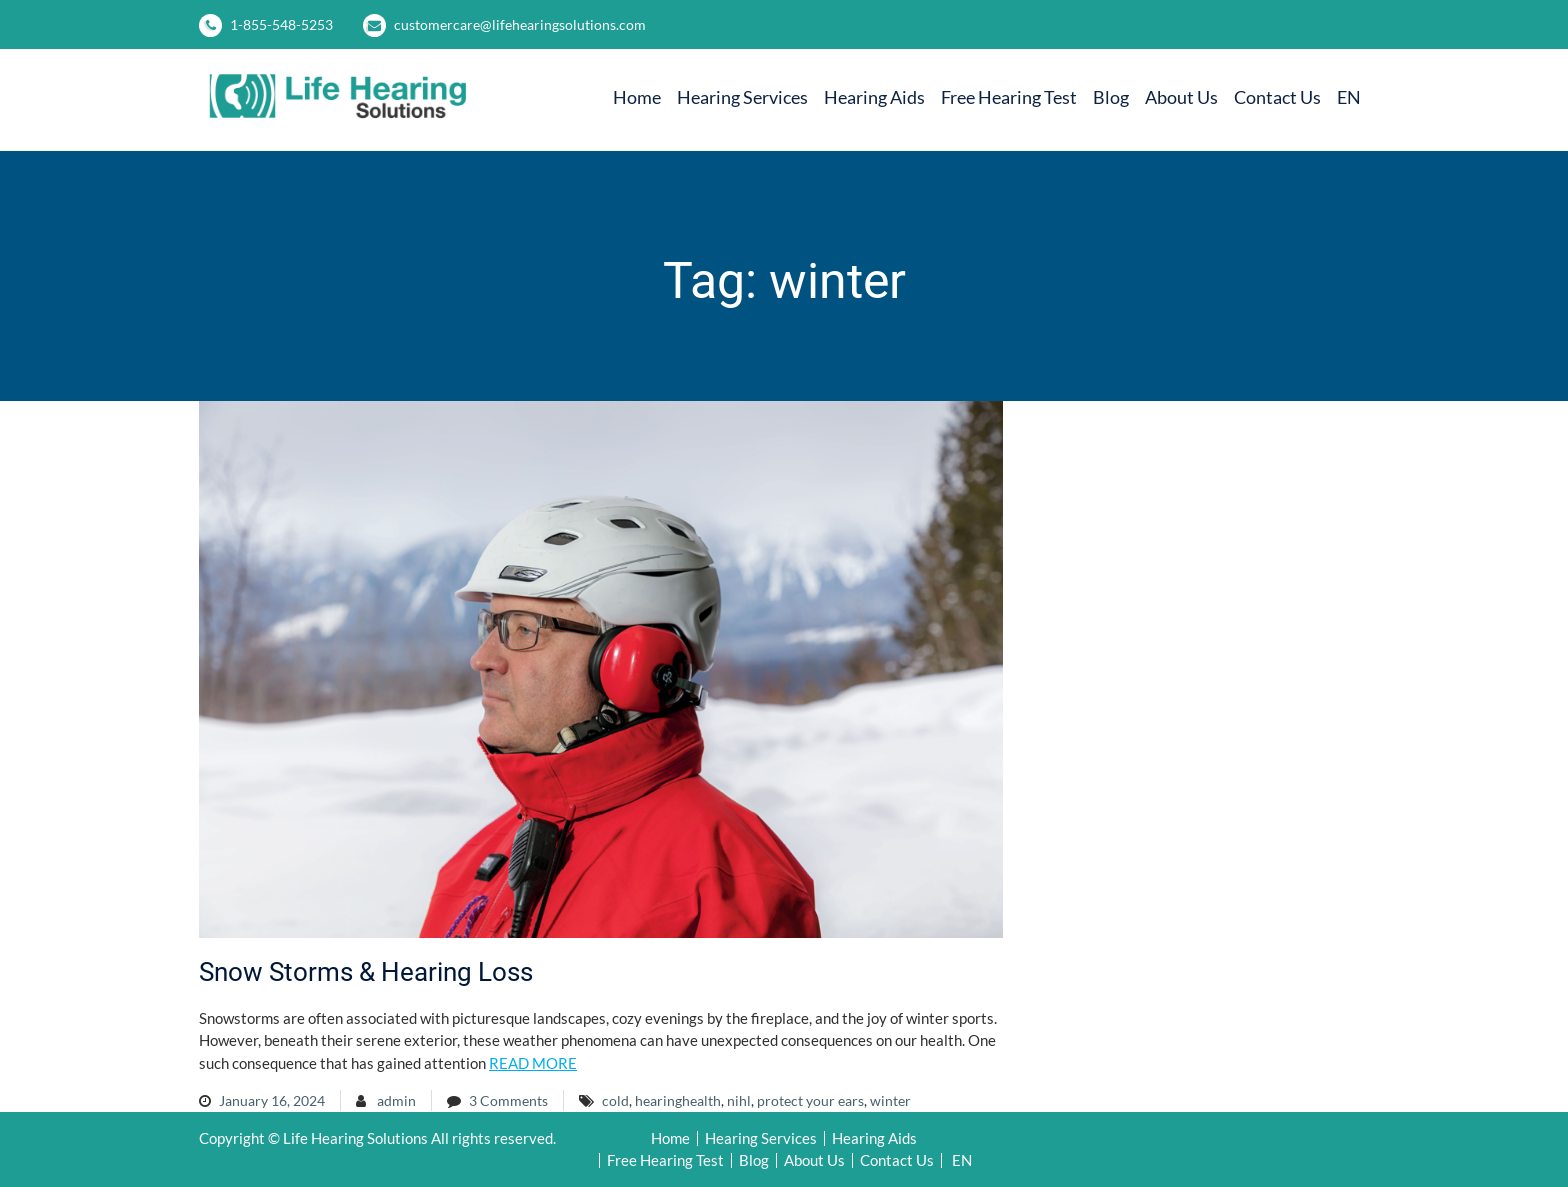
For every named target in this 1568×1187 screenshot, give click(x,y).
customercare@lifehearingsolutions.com (520, 24)
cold (615, 1100)
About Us (1181, 97)
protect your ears (810, 1100)
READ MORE (533, 1063)
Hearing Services (742, 97)
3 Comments (508, 1100)
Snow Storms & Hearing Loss (366, 972)
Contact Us (1277, 97)
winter (890, 1100)
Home (637, 97)
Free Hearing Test (1009, 97)
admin (396, 1100)
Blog (1111, 97)
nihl (739, 1100)
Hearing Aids (874, 97)
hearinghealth (678, 1100)
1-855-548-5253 (281, 24)
